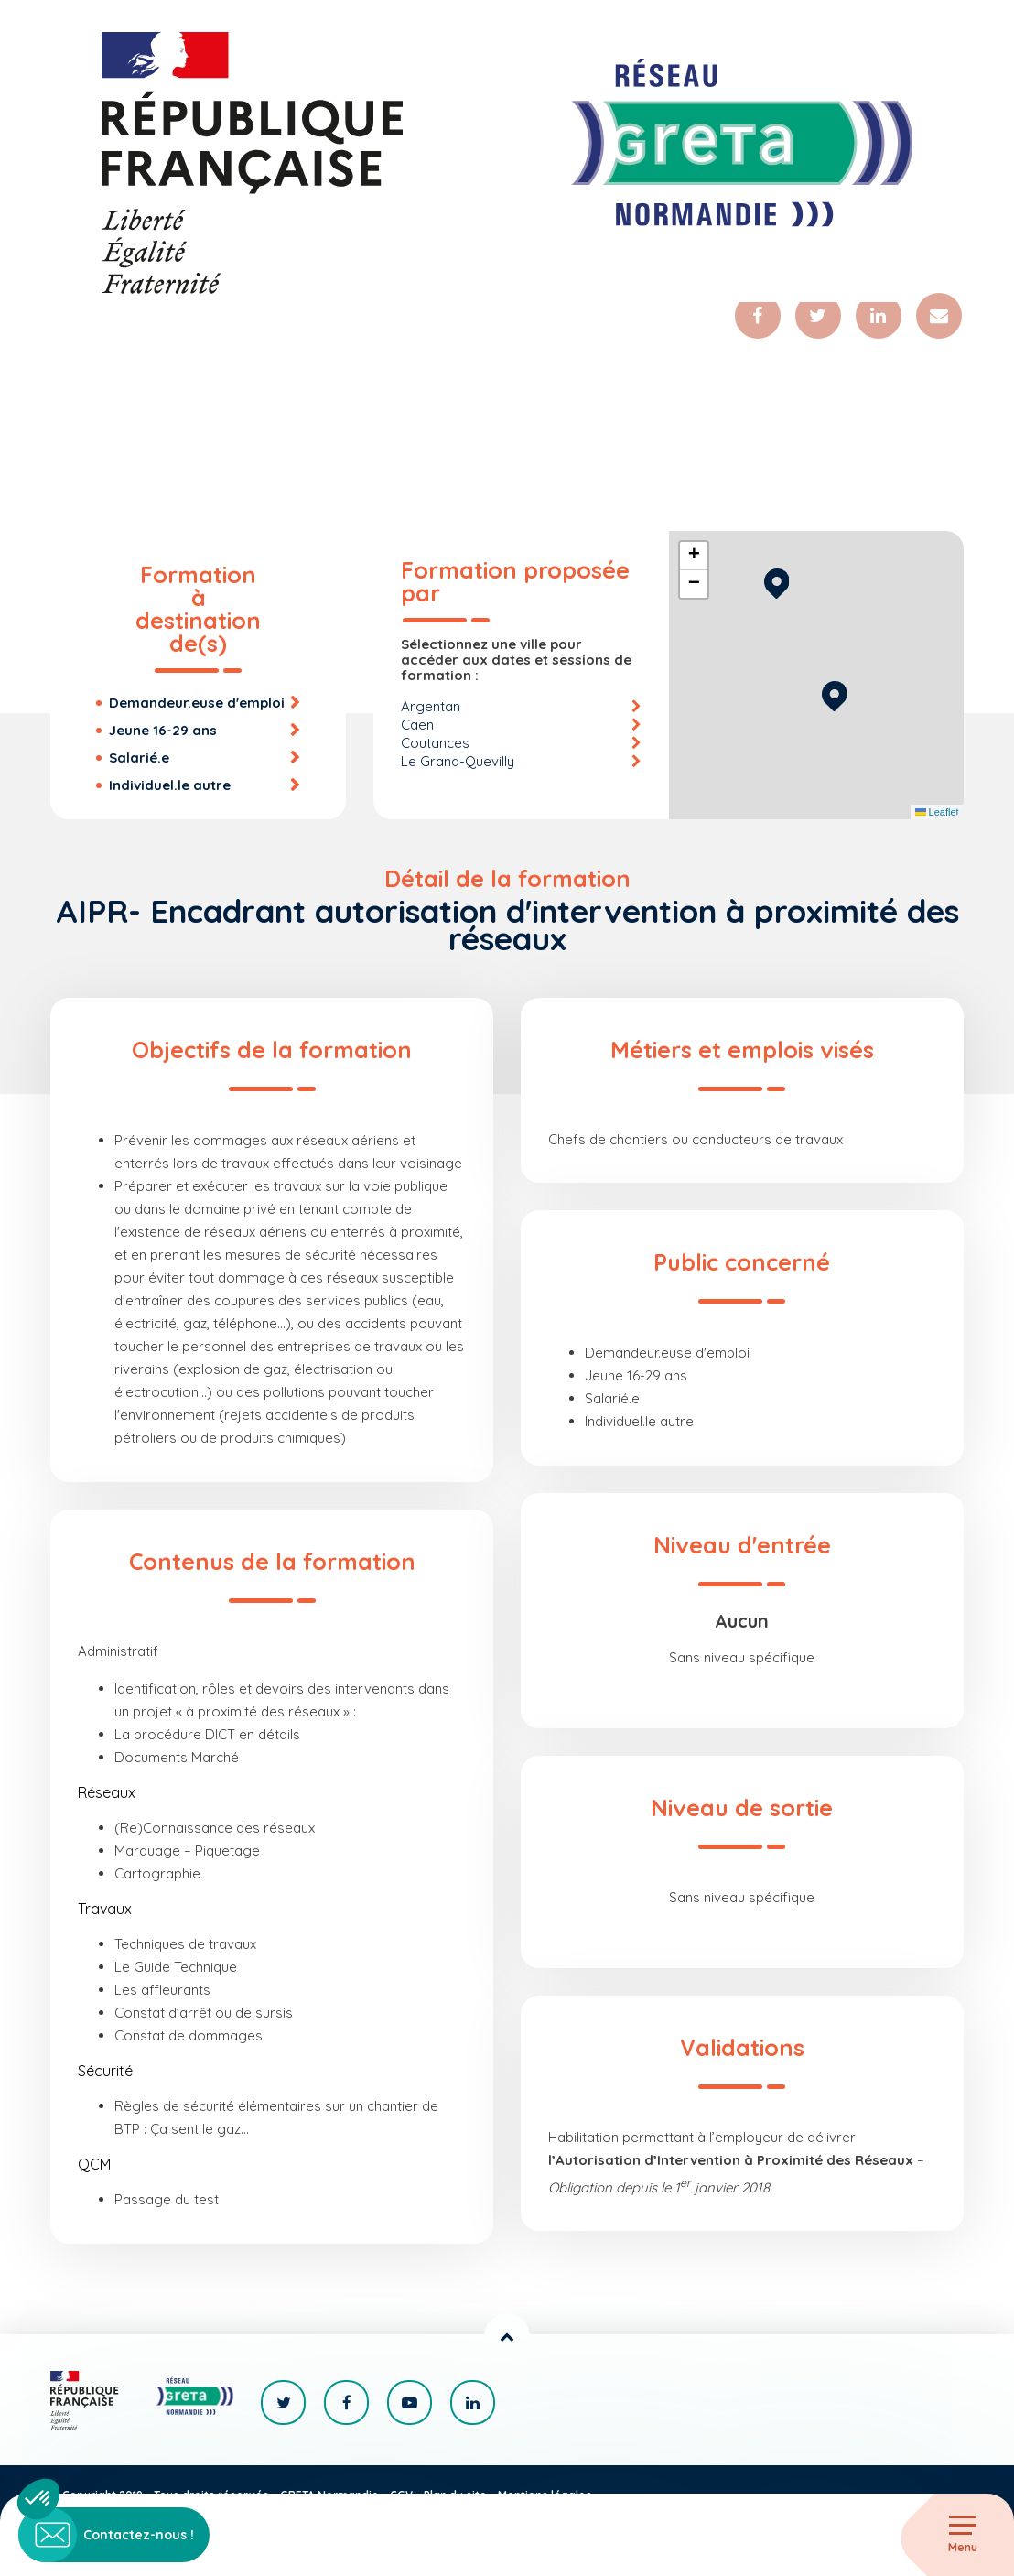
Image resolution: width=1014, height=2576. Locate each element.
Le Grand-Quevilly (457, 761)
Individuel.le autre (170, 785)
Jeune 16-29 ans (163, 730)
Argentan (430, 706)
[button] (834, 693)
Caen (417, 724)
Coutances (435, 743)
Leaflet (937, 811)
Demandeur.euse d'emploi (197, 702)
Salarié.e (139, 757)
